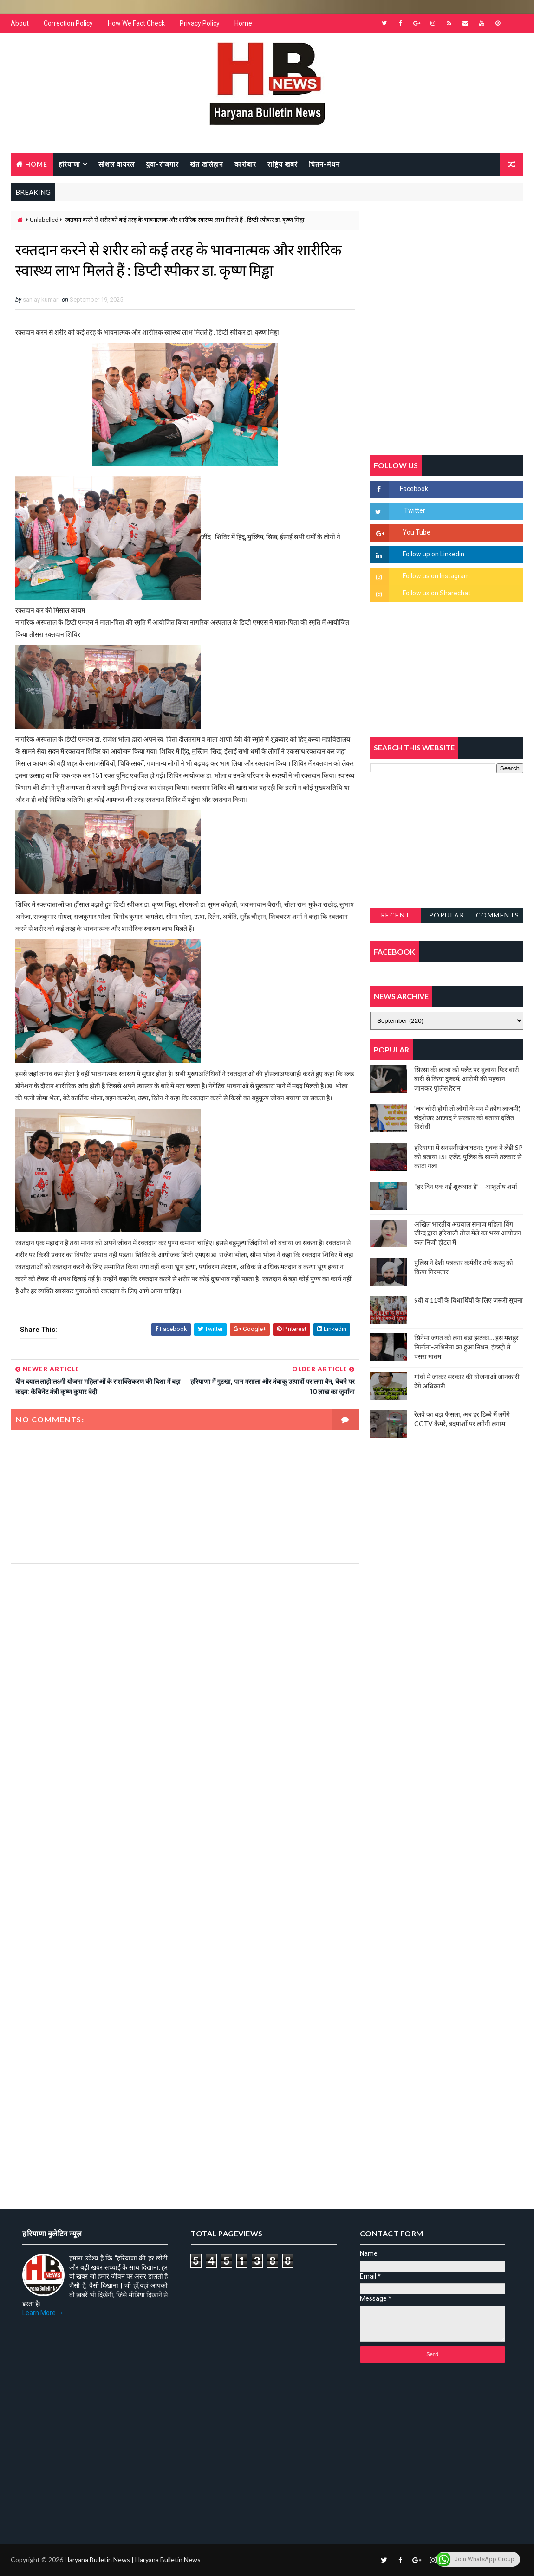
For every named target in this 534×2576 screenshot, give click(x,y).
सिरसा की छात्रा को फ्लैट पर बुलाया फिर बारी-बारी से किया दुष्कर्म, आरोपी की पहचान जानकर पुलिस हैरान (467, 1078)
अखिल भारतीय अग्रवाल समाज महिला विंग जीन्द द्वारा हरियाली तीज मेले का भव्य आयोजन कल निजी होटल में (467, 1233)
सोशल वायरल (116, 164)
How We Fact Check (136, 23)
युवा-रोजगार (162, 164)
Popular (447, 915)
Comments (498, 915)
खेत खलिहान (206, 164)
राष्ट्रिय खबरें (282, 164)
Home (243, 23)
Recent (395, 915)
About (20, 23)
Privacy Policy (200, 23)
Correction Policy (68, 23)
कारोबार (245, 164)
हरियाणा (69, 164)
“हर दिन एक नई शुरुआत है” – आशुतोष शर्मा (465, 1186)
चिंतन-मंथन (324, 164)
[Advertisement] (185, 1668)
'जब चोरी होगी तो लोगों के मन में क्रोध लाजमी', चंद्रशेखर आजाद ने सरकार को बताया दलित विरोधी (467, 1117)
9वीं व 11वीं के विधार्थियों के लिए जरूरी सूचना (468, 1300)
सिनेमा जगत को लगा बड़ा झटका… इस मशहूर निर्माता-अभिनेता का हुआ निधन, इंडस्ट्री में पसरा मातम (466, 1347)
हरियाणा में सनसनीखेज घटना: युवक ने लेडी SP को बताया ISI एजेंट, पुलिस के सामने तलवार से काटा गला (468, 1156)
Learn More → (43, 2313)
